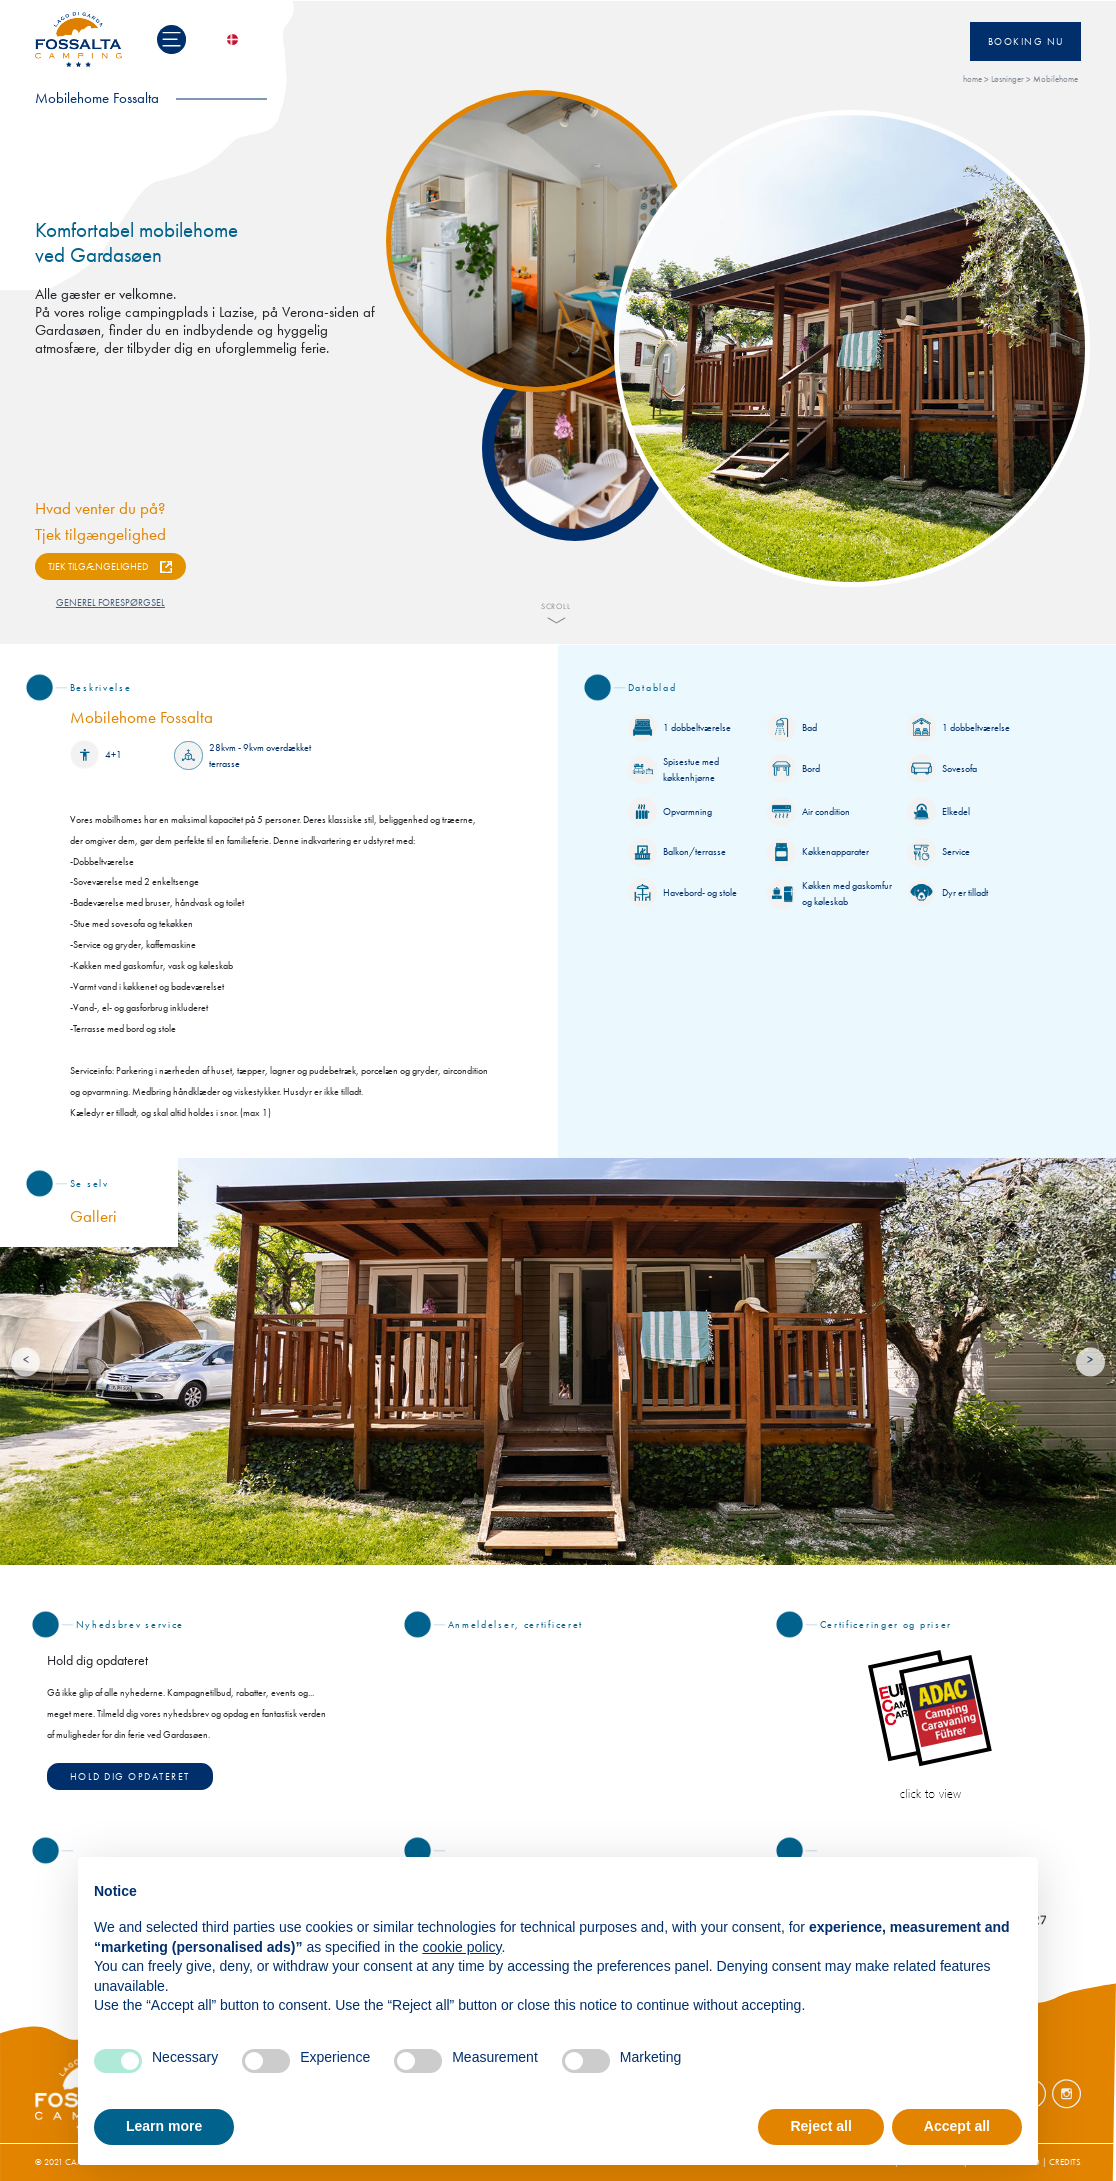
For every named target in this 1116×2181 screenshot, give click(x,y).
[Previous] (25, 1361)
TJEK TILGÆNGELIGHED (98, 566)
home (972, 79)
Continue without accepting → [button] (922, 1882)
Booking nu (1026, 41)
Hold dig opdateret (130, 1776)
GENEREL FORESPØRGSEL (110, 602)
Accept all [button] (957, 2126)
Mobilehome (1055, 79)
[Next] (1090, 1361)
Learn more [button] (164, 2126)
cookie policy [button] (461, 1947)
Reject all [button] (820, 2126)
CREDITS (1065, 2162)
